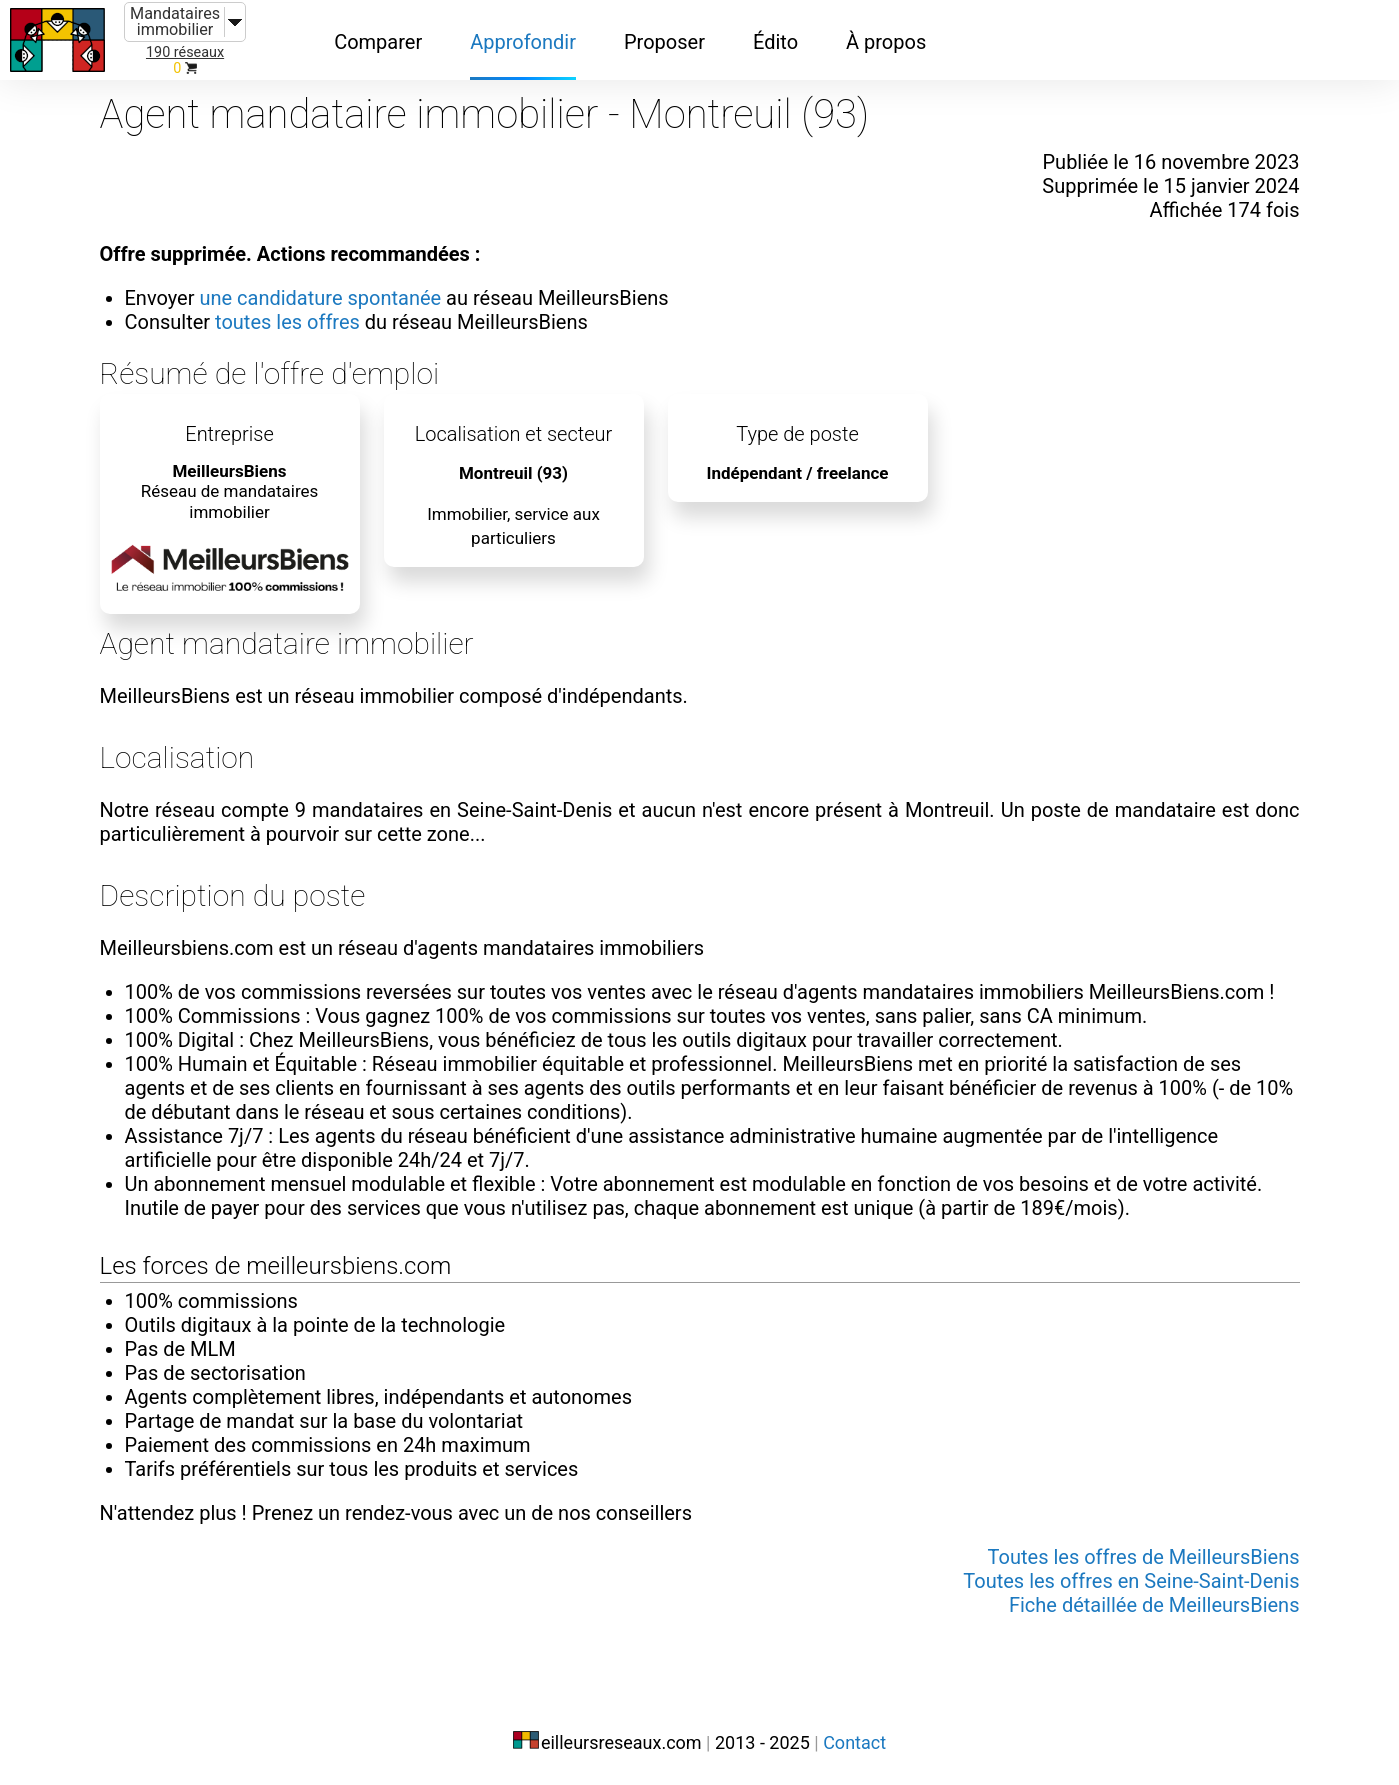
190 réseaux (185, 52)
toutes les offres (287, 322)
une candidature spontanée (320, 298)
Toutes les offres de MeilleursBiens (1144, 1557)
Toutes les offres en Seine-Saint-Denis (1131, 1581)
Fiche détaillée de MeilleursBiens (1154, 1605)
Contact (854, 1742)
